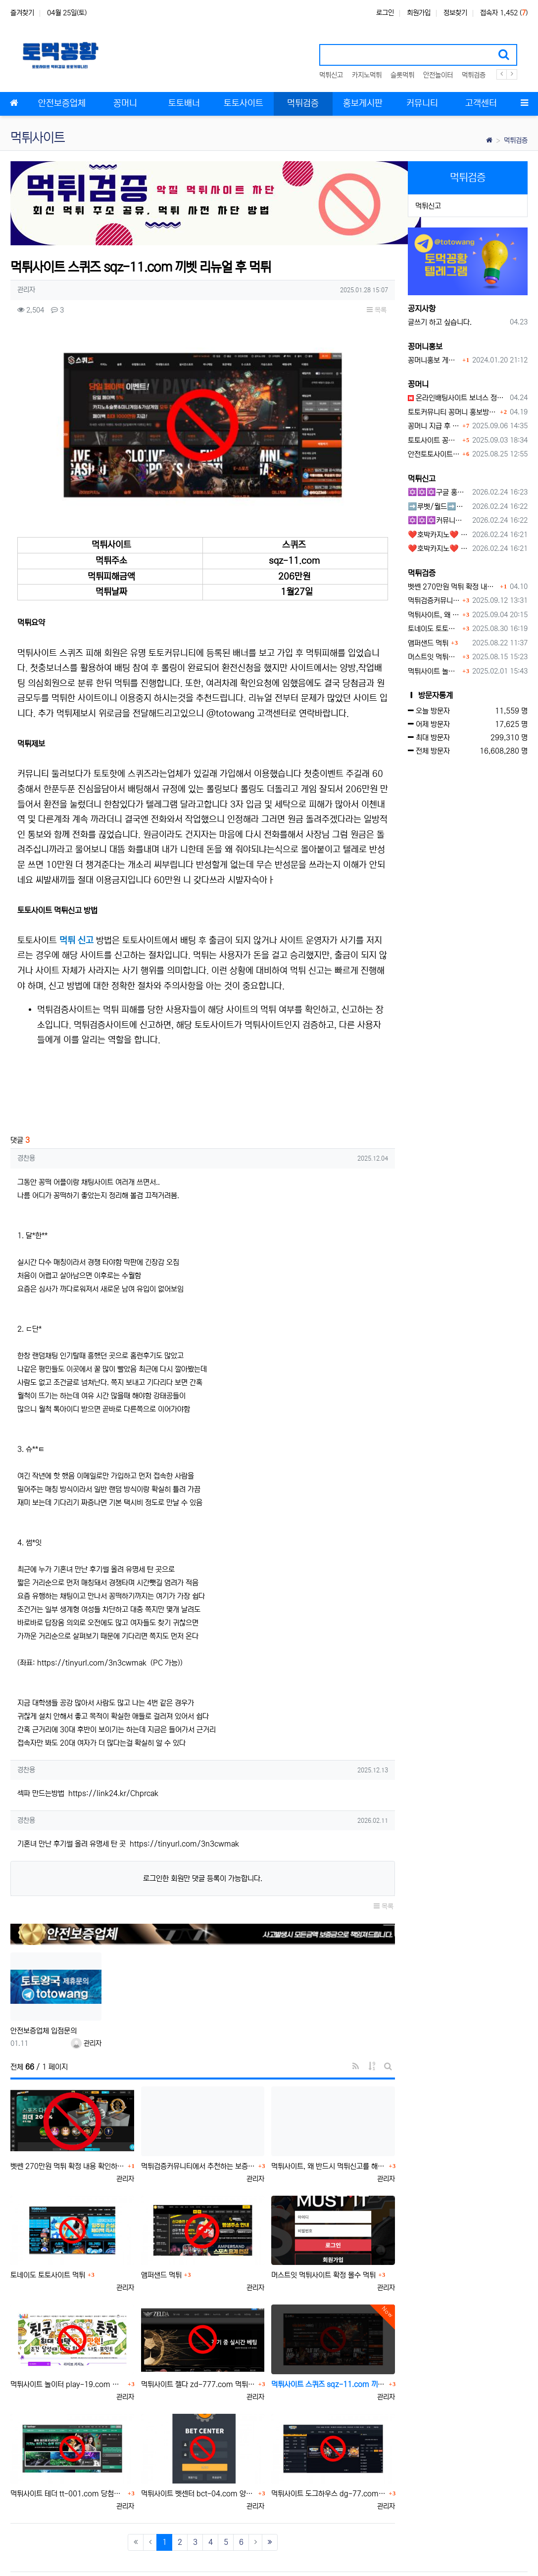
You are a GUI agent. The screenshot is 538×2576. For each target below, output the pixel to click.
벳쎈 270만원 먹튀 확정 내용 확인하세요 (67, 2127)
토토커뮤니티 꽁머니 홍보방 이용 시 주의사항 (452, 412)
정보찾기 (455, 13)
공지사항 (422, 308)
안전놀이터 (438, 75)
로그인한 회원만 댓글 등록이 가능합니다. (202, 1840)
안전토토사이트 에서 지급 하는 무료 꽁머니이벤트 (434, 454)
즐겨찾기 (22, 13)
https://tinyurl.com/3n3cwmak (92, 1624)
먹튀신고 (331, 75)
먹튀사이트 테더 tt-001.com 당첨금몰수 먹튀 (67, 2454)
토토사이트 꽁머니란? (434, 440)
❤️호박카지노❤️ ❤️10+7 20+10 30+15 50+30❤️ (438, 535)
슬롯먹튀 (402, 75)
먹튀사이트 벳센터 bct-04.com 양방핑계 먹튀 (198, 2454)
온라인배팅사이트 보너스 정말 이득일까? (457, 398)
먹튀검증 (474, 75)
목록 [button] (377, 310)
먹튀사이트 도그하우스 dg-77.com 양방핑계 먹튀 (328, 2454)
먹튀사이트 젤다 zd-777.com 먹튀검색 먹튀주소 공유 (198, 2346)
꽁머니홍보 (425, 346)
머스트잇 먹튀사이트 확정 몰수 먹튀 (323, 2236)
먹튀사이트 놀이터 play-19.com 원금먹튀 (67, 2346)
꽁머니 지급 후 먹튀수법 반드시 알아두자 (434, 426)
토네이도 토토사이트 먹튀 (47, 2236)
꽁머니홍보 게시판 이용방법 (434, 360)
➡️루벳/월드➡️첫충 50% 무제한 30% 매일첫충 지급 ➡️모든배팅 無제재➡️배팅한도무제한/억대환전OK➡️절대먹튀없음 (438, 506)
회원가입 (419, 13)
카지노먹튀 (367, 75)
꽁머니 (418, 384)
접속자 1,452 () (504, 13)
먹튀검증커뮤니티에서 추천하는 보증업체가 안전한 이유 (198, 2127)
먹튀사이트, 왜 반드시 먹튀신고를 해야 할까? (328, 2127)
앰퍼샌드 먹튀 (161, 2236)
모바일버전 (513, 2553)
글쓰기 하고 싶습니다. (440, 322)
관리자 (86, 2004)
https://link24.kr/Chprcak (113, 1754)
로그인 (385, 13)
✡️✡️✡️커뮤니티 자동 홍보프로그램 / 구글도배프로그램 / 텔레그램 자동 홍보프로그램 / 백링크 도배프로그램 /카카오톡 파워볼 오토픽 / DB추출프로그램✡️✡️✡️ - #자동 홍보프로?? (438, 520)
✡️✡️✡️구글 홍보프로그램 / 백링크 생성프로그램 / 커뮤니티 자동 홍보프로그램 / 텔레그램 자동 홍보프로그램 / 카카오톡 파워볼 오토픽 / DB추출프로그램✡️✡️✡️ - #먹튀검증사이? (438, 492)
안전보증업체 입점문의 (43, 1992)
